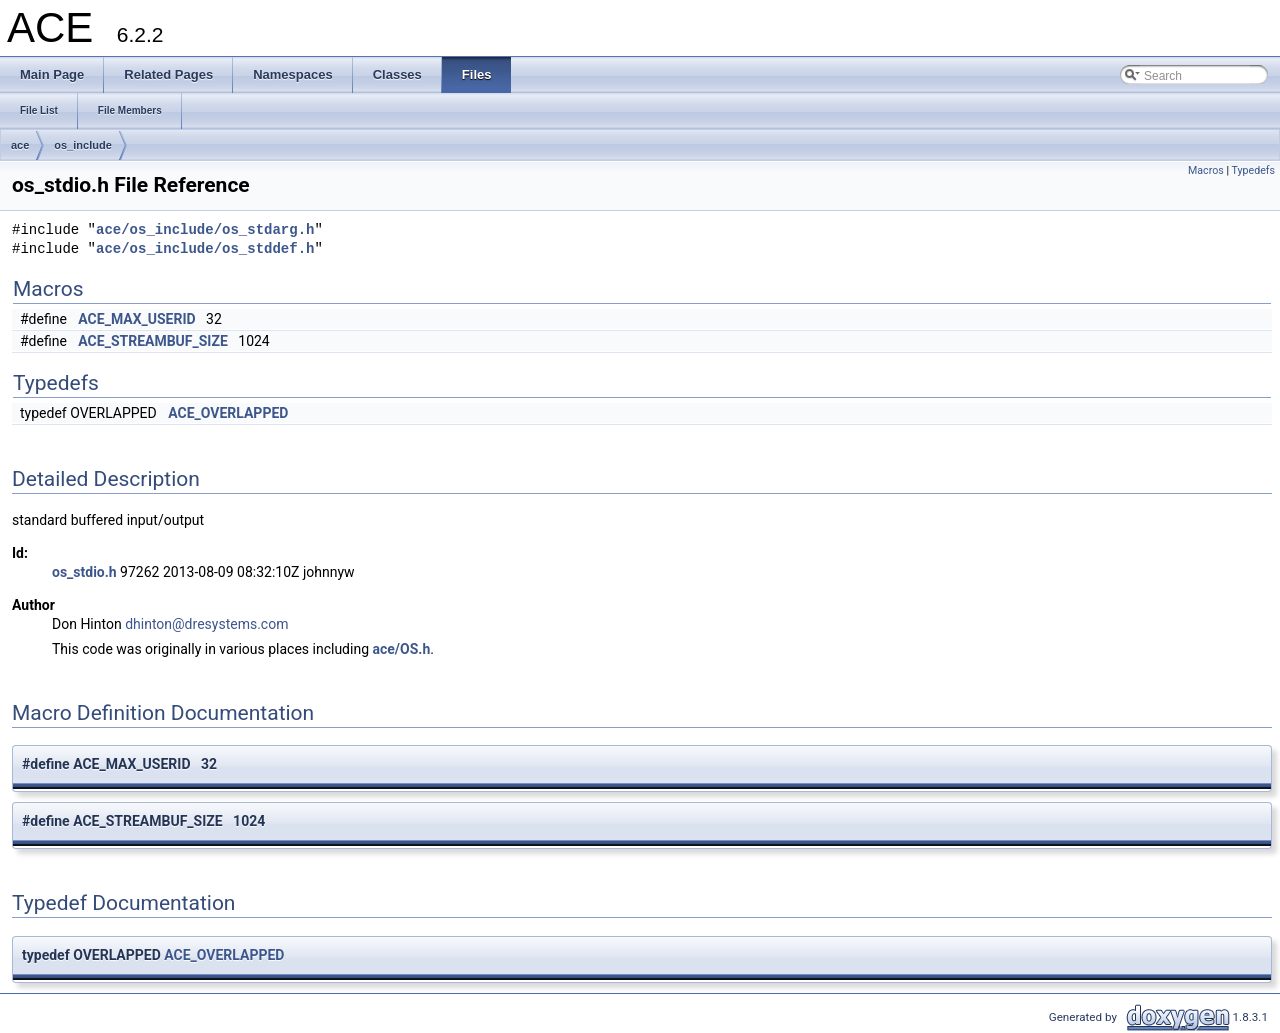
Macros (1206, 170)
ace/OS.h (402, 649)
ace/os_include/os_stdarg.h (205, 230)
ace (20, 145)
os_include (82, 145)
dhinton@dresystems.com (206, 624)
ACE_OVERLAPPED (228, 413)
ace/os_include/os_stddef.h (205, 249)
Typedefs (1253, 170)
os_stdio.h (84, 572)
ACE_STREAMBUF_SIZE (153, 341)
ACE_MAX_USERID (136, 319)
